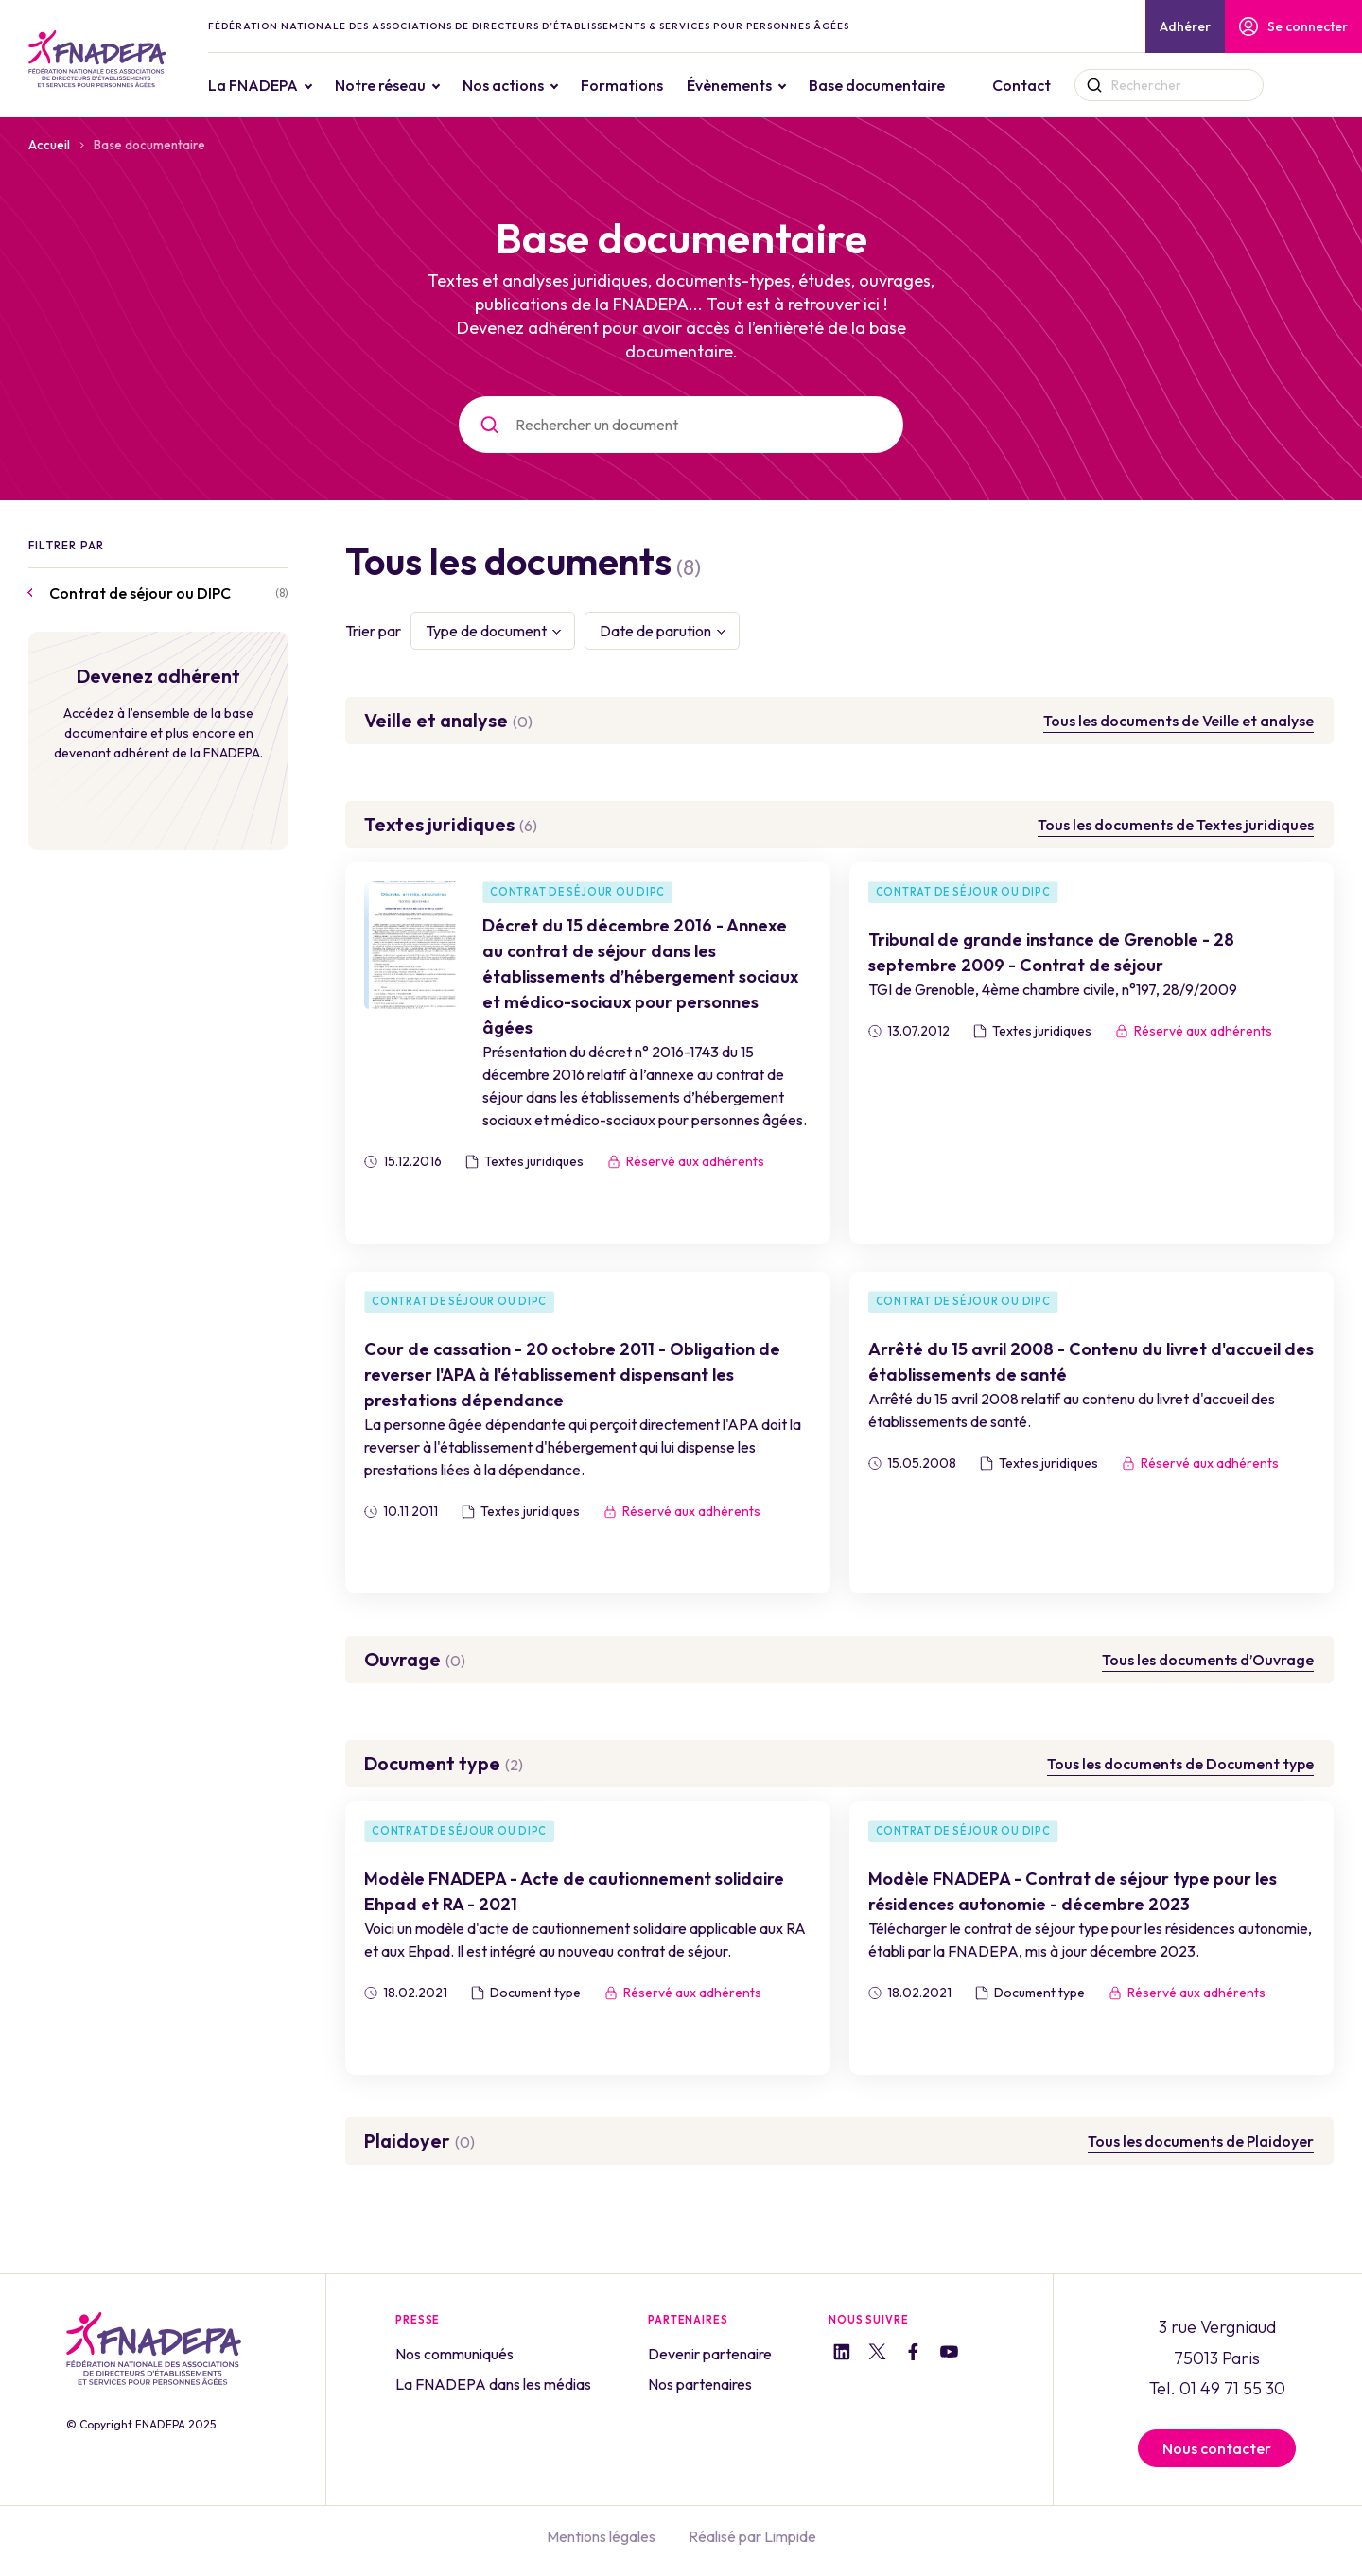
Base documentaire (915, 85)
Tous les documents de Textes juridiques (1176, 824)
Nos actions (541, 85)
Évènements (767, 85)
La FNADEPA (291, 85)
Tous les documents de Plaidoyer (1201, 2141)
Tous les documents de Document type (1180, 1763)
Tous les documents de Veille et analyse (1178, 720)
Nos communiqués (454, 2353)
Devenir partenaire (710, 2353)
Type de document (486, 630)
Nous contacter (1216, 2448)
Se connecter (1293, 26)
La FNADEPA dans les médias (493, 2384)
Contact (1059, 85)
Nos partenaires (700, 2384)
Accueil (49, 144)
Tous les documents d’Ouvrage (1208, 1659)
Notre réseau (418, 85)
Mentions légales (601, 2536)
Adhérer (1185, 26)
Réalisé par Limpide (752, 2536)
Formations (660, 85)
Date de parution (655, 630)
